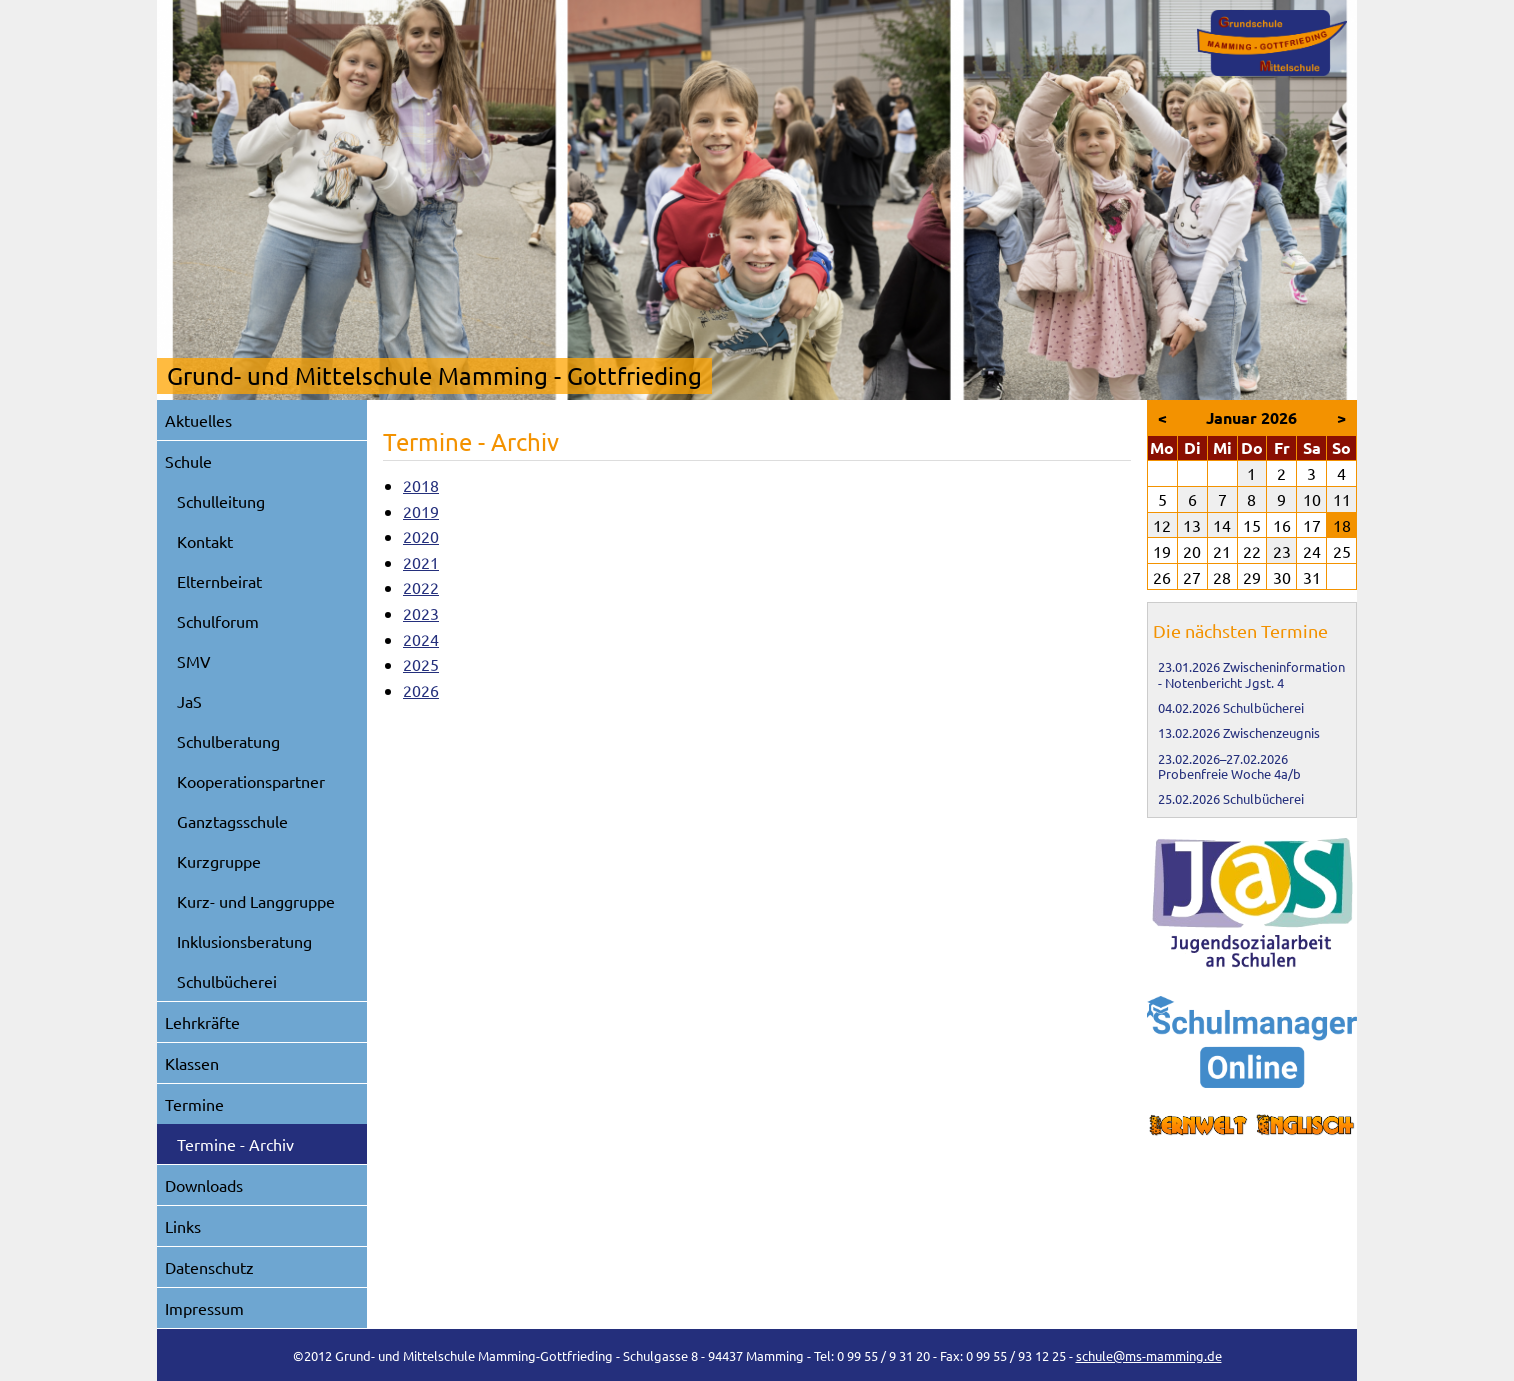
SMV (194, 661)
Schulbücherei (227, 981)
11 (1342, 499)
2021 (421, 562)
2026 (421, 690)
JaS (189, 701)
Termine (194, 1104)
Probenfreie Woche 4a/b (1229, 773)
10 (1312, 499)
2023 (421, 613)
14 (1222, 525)
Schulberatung (228, 741)
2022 (421, 587)
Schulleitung (221, 501)
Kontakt (205, 541)
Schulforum (218, 621)
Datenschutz (209, 1267)
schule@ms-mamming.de (1149, 1355)
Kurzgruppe (219, 861)
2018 (421, 485)
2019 (421, 511)
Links (183, 1226)
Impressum (204, 1308)
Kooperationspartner (251, 781)
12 (1162, 525)
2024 (421, 639)
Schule (188, 461)
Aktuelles (198, 420)
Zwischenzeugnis (1271, 732)
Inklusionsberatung (244, 941)
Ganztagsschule (232, 821)
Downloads (204, 1185)
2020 (421, 536)
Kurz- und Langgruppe (256, 901)
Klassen (192, 1063)
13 (1192, 525)
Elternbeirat (219, 581)
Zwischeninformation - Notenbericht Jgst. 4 (1251, 674)
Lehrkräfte (202, 1022)
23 (1282, 551)
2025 (421, 664)
